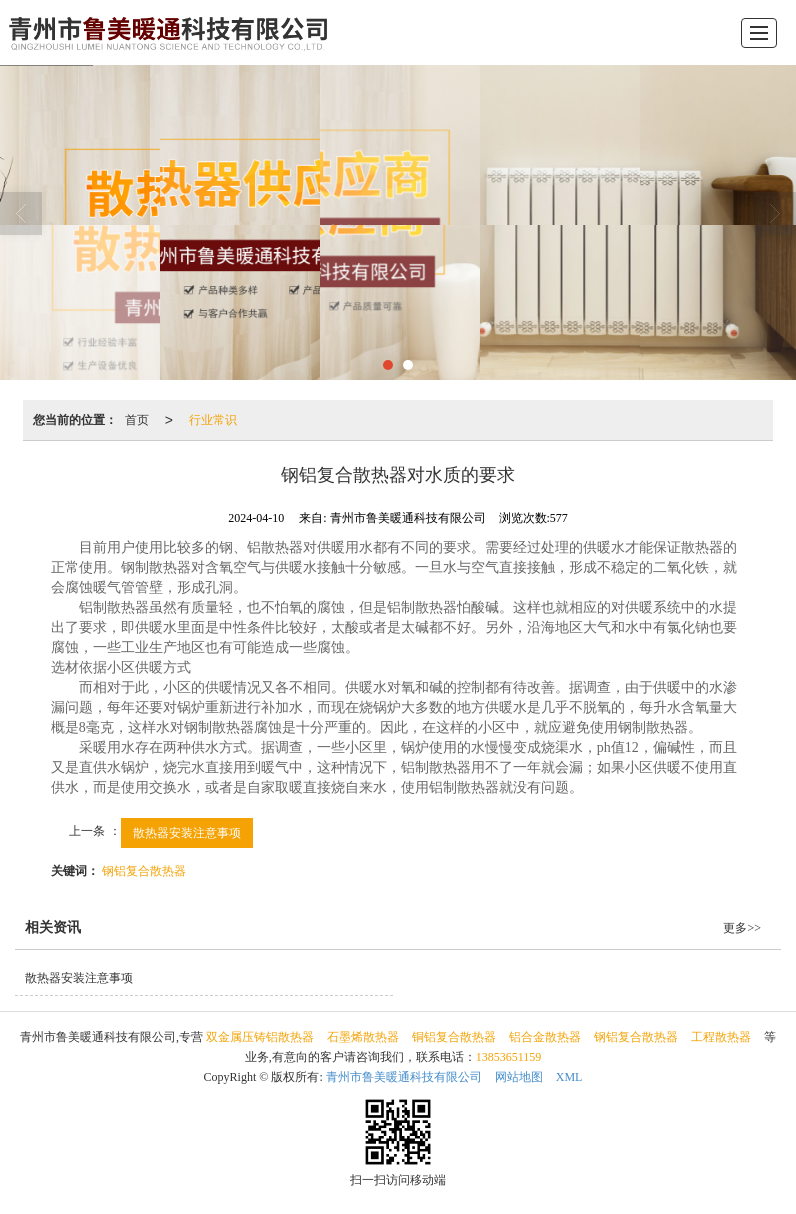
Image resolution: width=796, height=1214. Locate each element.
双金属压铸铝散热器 (260, 1037)
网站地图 (519, 1077)
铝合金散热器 (545, 1037)
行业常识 (213, 420)
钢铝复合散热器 (144, 871)
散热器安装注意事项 (187, 833)
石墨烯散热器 (363, 1037)
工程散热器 (721, 1037)
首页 (137, 420)
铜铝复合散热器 (454, 1037)
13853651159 (509, 1057)
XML (569, 1077)
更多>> (742, 928)
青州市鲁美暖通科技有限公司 (404, 1077)
